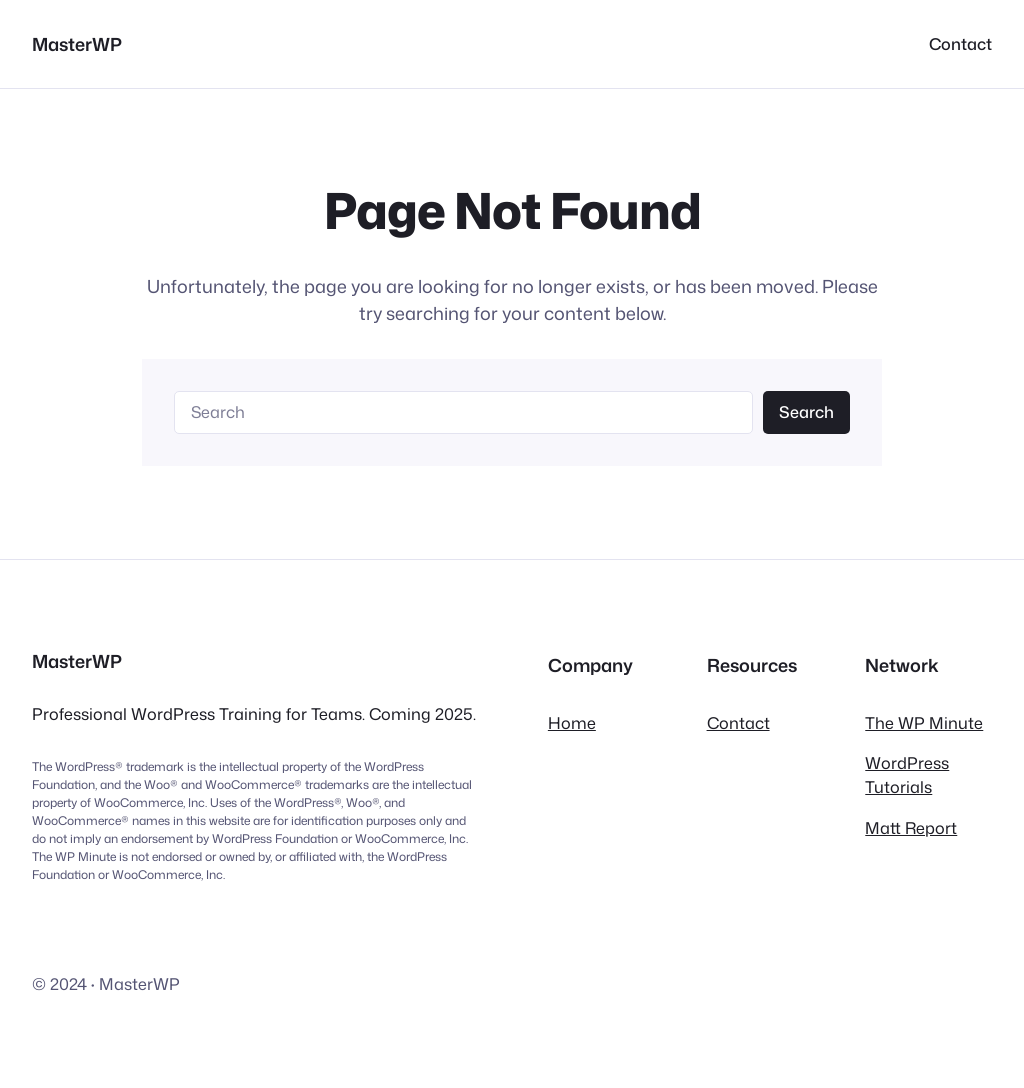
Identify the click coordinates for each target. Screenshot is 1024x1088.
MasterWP (77, 44)
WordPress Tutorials (907, 774)
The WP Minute (924, 722)
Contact (738, 722)
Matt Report (911, 827)
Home (572, 722)
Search (806, 411)
